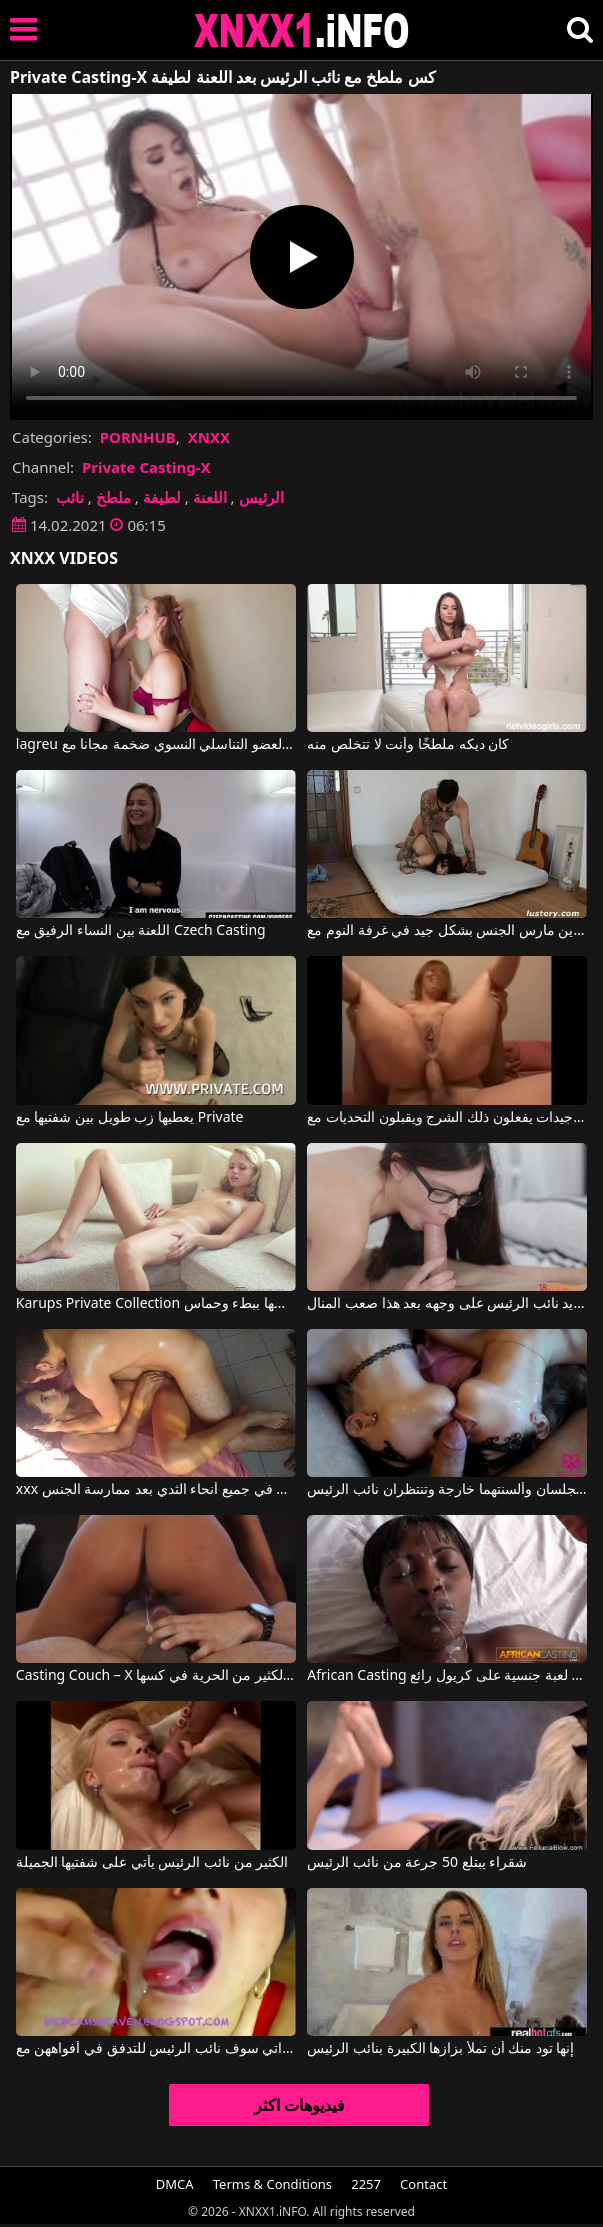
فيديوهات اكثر (299, 2105)
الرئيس (261, 497)
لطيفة (162, 497)
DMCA (175, 2184)
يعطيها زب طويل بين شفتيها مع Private (130, 1118)
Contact (423, 2184)
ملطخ (113, 497)
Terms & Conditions (272, 2184)
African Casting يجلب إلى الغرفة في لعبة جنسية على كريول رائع (447, 1676)
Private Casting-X (146, 467)
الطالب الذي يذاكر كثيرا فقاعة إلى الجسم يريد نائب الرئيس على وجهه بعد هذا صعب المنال (447, 1304)
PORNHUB (138, 437)
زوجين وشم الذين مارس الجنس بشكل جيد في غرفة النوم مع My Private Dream (447, 931)
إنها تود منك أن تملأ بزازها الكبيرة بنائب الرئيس (440, 2049)
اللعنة (210, 497)
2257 (366, 2184)
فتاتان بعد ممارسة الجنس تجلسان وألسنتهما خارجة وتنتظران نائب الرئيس (447, 1490)
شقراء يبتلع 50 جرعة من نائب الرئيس (417, 1863)
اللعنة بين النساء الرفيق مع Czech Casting (141, 931)
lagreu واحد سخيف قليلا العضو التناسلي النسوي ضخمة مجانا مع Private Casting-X (156, 745)
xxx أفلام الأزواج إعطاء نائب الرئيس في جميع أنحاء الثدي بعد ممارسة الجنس (156, 1490)
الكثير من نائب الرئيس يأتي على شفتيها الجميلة (152, 1863)
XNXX (209, 437)
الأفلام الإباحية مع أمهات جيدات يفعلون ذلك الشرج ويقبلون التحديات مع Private (447, 1118)
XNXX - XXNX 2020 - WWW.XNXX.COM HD (302, 30)
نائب (70, 497)
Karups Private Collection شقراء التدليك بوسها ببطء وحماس (156, 1304)
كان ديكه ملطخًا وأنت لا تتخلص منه (408, 745)
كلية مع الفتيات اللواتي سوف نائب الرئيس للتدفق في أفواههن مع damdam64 (156, 2049)
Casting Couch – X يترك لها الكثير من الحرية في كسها (156, 1676)
